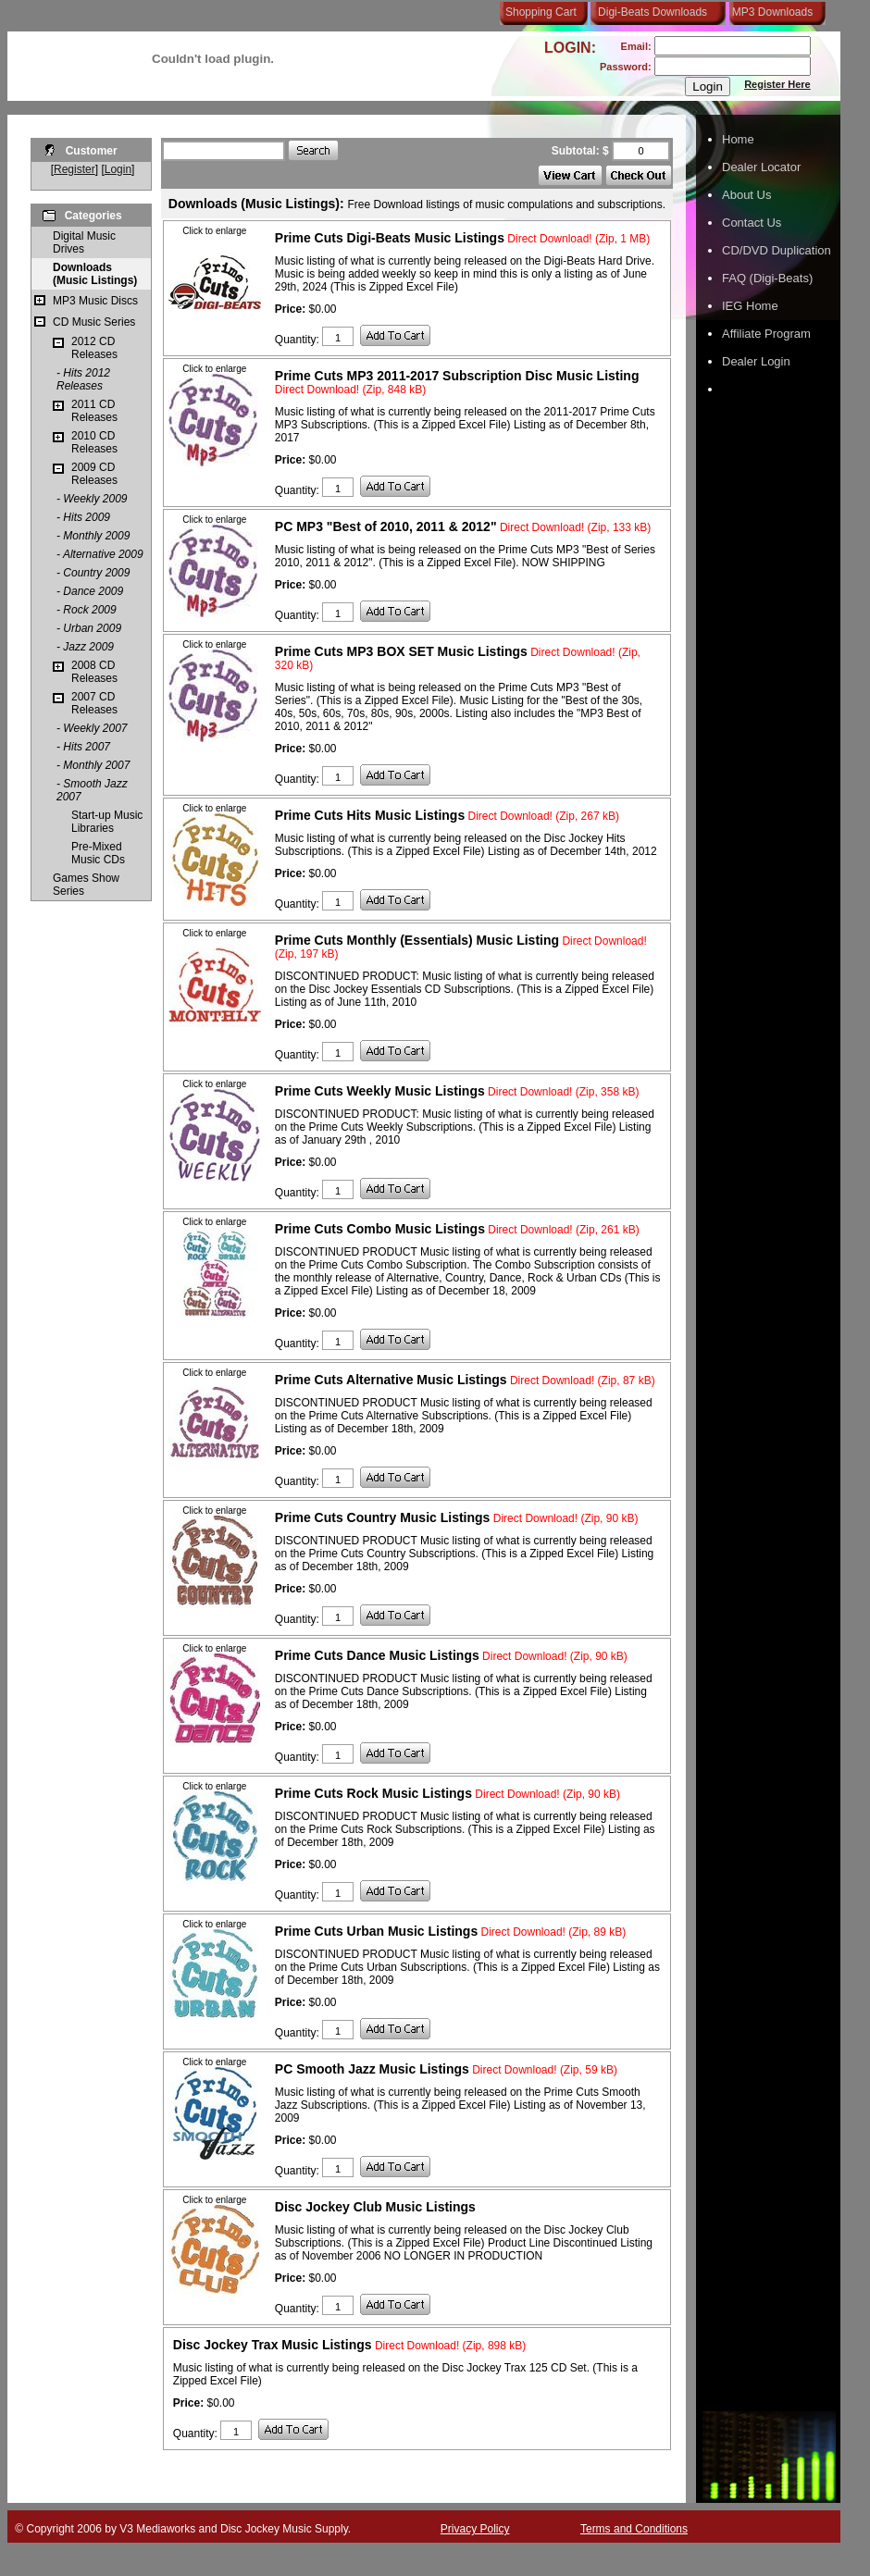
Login (118, 169)
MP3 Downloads (769, 12)
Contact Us (751, 222)
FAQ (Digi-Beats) (767, 278)
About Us (746, 195)
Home (738, 139)
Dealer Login (756, 361)
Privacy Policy (475, 2528)
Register (74, 169)
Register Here (777, 84)
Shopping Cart (541, 12)
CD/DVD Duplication (776, 250)
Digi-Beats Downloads (652, 12)
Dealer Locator (761, 167)
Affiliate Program (766, 334)
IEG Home (750, 306)
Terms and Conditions (634, 2528)
